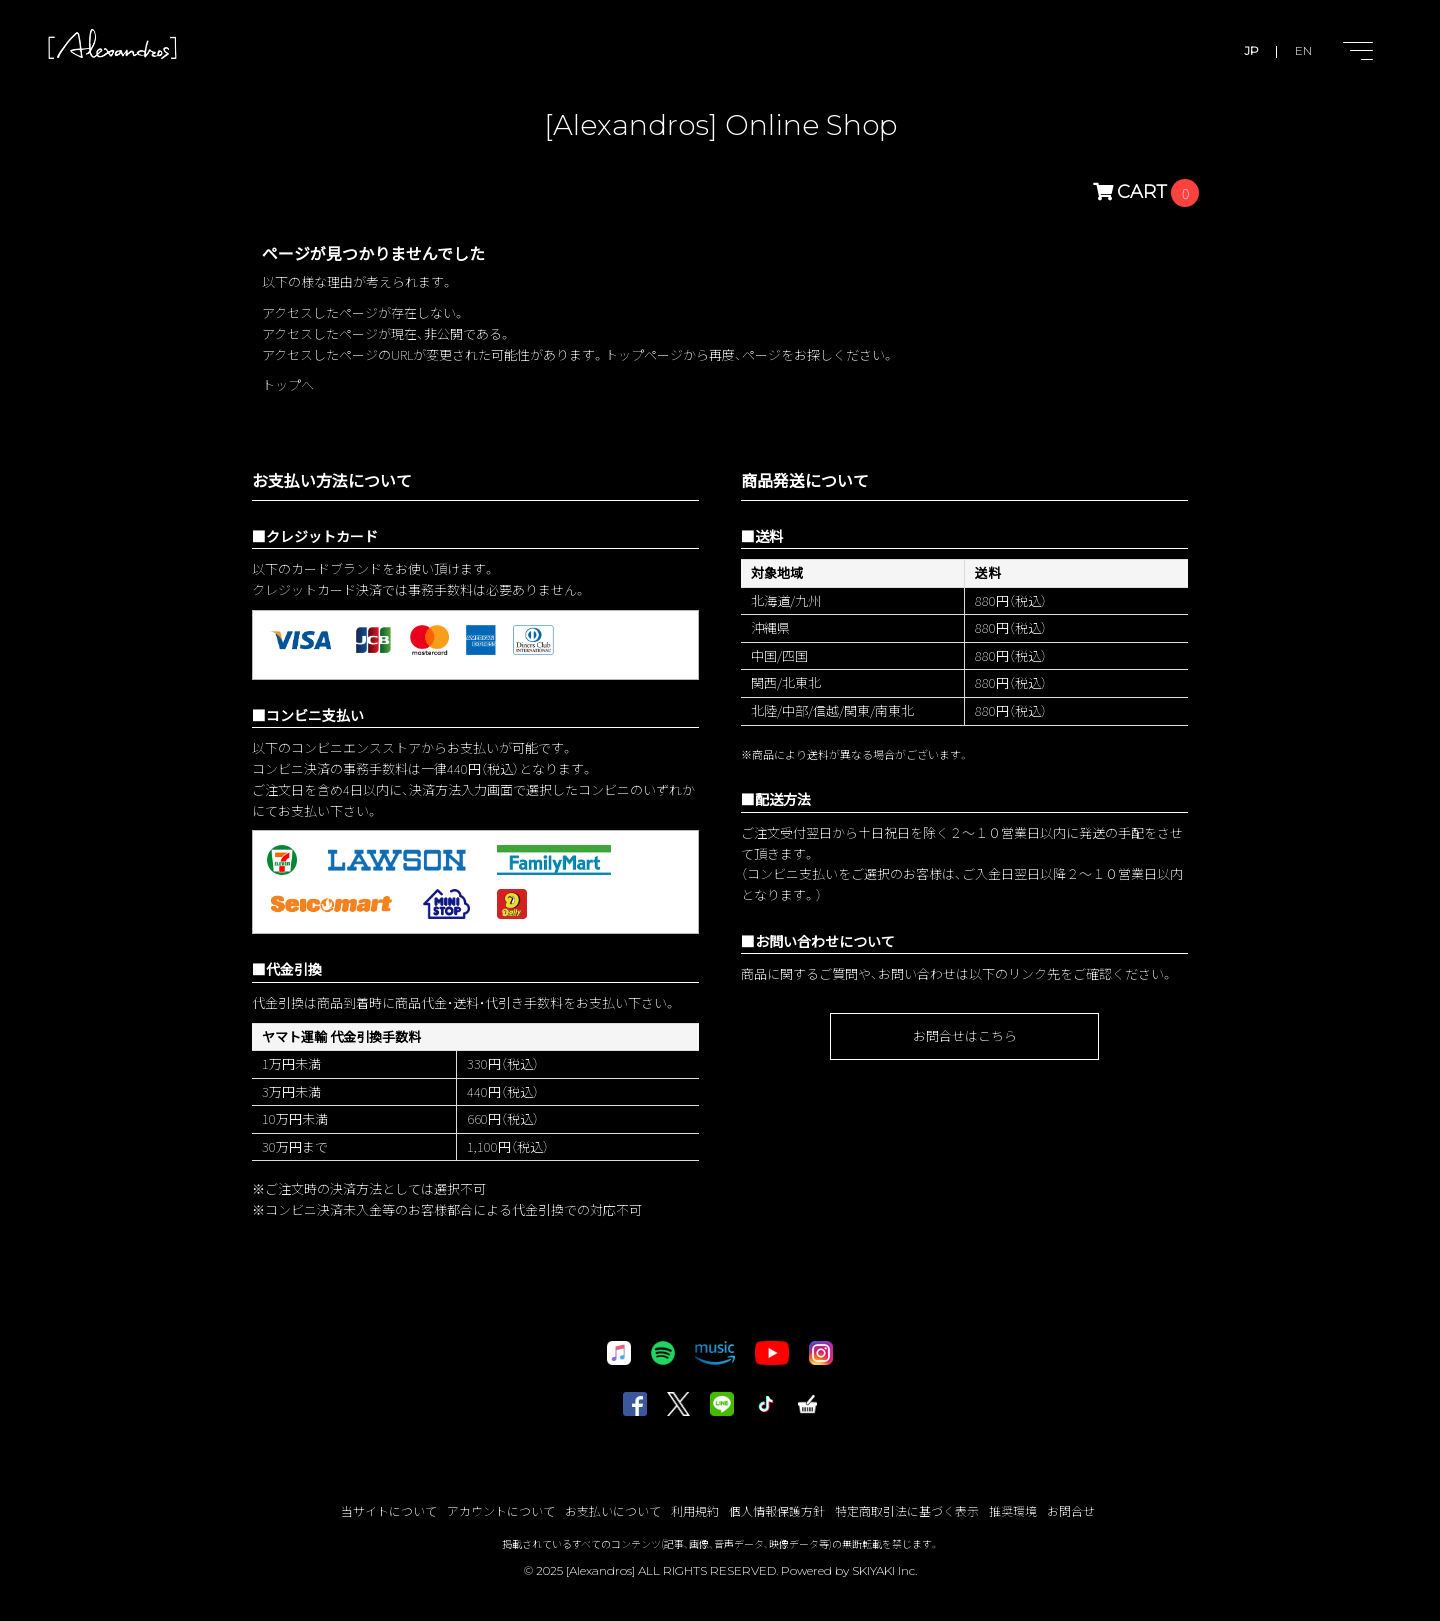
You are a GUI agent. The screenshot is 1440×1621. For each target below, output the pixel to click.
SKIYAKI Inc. (884, 1570)
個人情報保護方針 (777, 1510)
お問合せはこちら (965, 1035)
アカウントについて (501, 1510)
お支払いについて (613, 1510)
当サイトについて (389, 1510)
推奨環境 (1013, 1510)
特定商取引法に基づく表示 (907, 1510)
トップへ (288, 384)
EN (1303, 50)
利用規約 (695, 1510)
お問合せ (1071, 1510)
